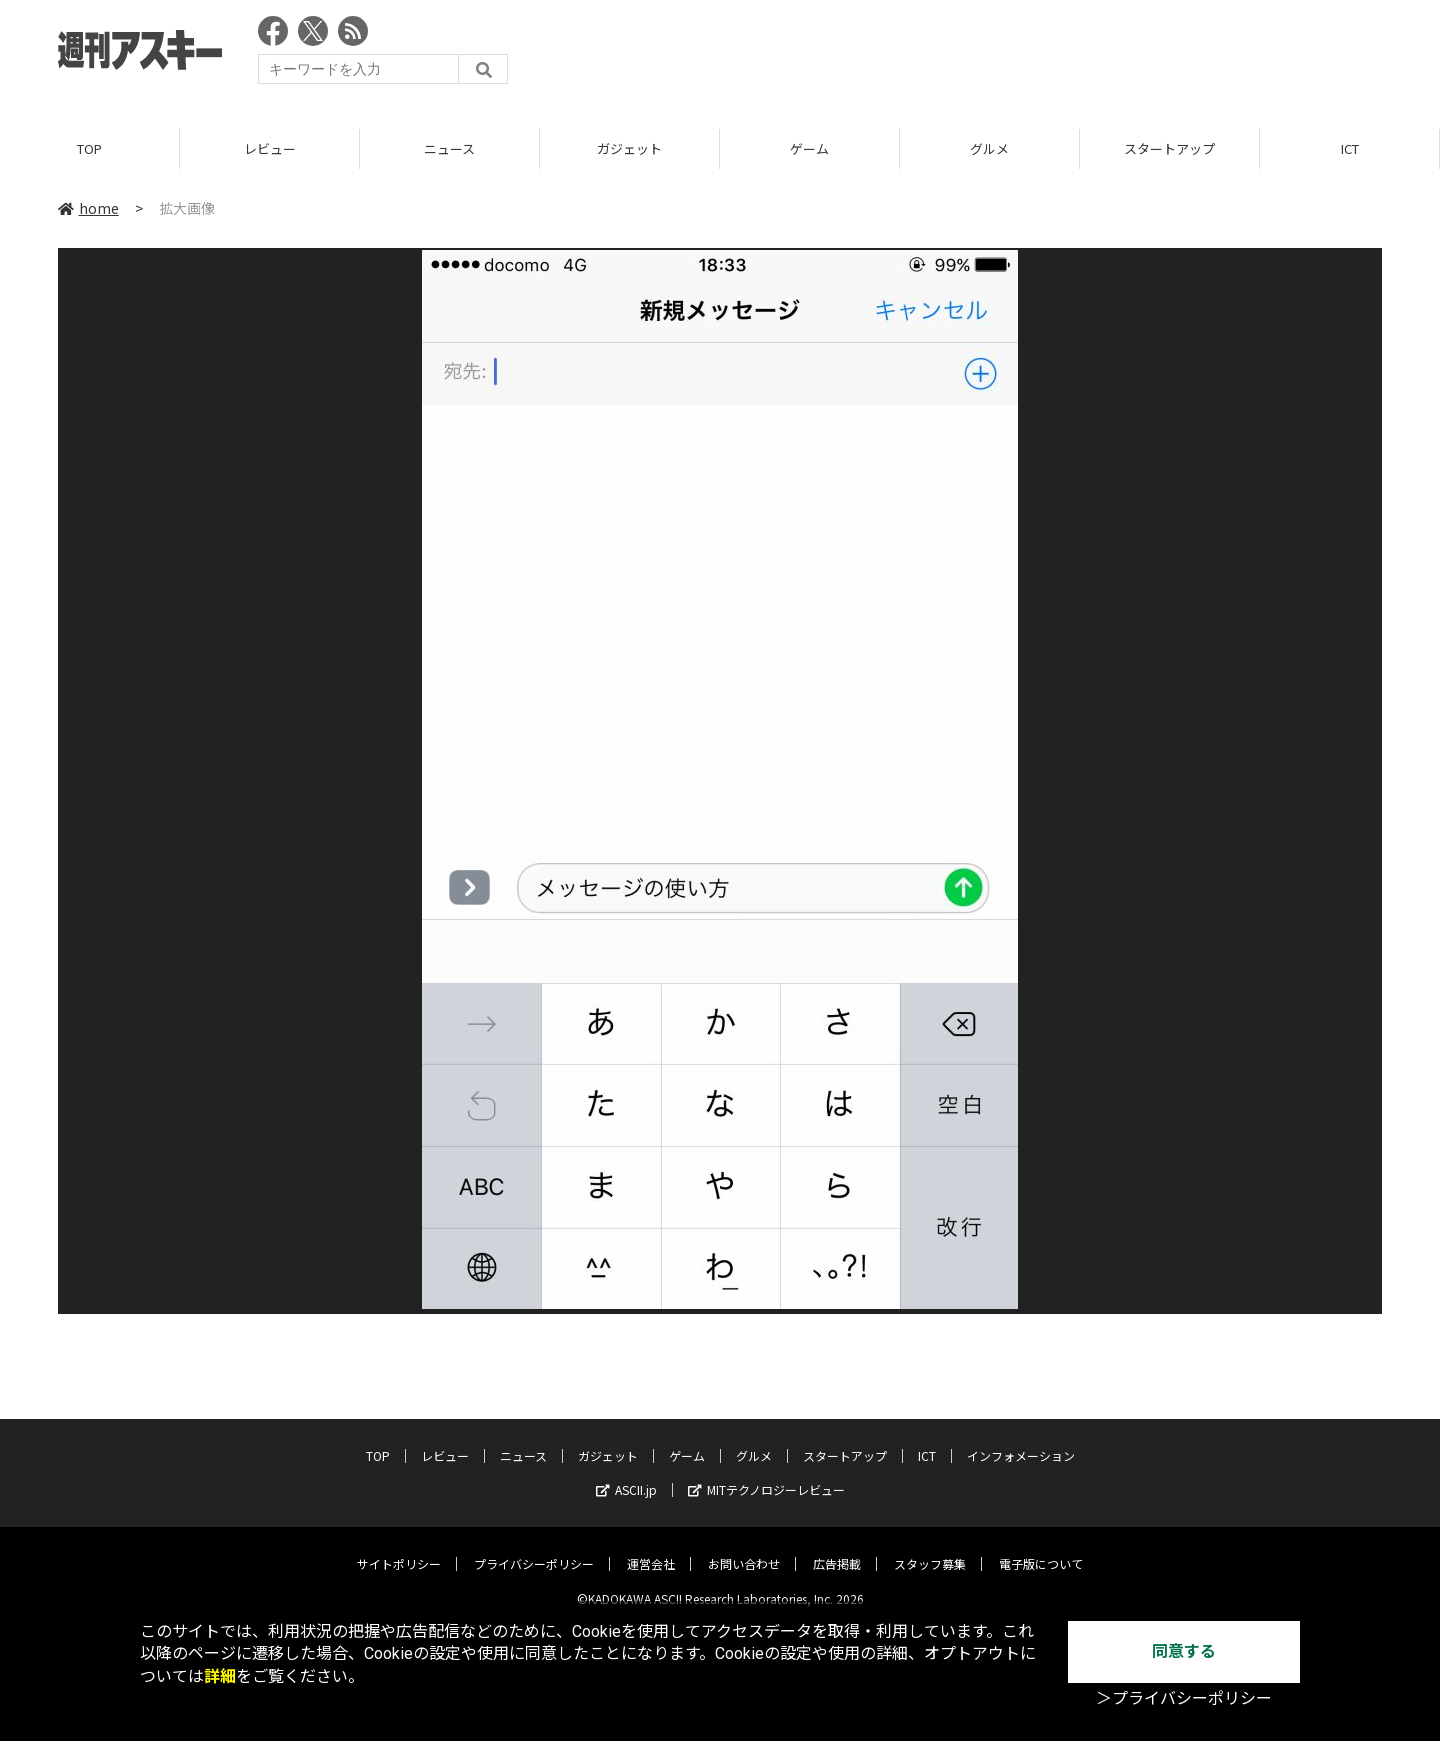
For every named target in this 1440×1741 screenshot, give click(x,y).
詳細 (220, 1676)
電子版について (1041, 1548)
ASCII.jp (626, 1474)
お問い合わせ (744, 1548)
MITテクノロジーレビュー (766, 1474)
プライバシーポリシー (534, 1548)
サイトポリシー (399, 1548)
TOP (89, 149)
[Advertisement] (1018, 55)
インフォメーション (1021, 1440)
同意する (1184, 1651)
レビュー (270, 149)
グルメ (989, 149)
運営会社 (651, 1548)
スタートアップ (1169, 149)
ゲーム (809, 149)
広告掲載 (837, 1548)
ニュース (449, 149)
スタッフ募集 (930, 1548)
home (88, 209)
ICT (1350, 149)
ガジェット (629, 149)
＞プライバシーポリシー (1184, 1698)
